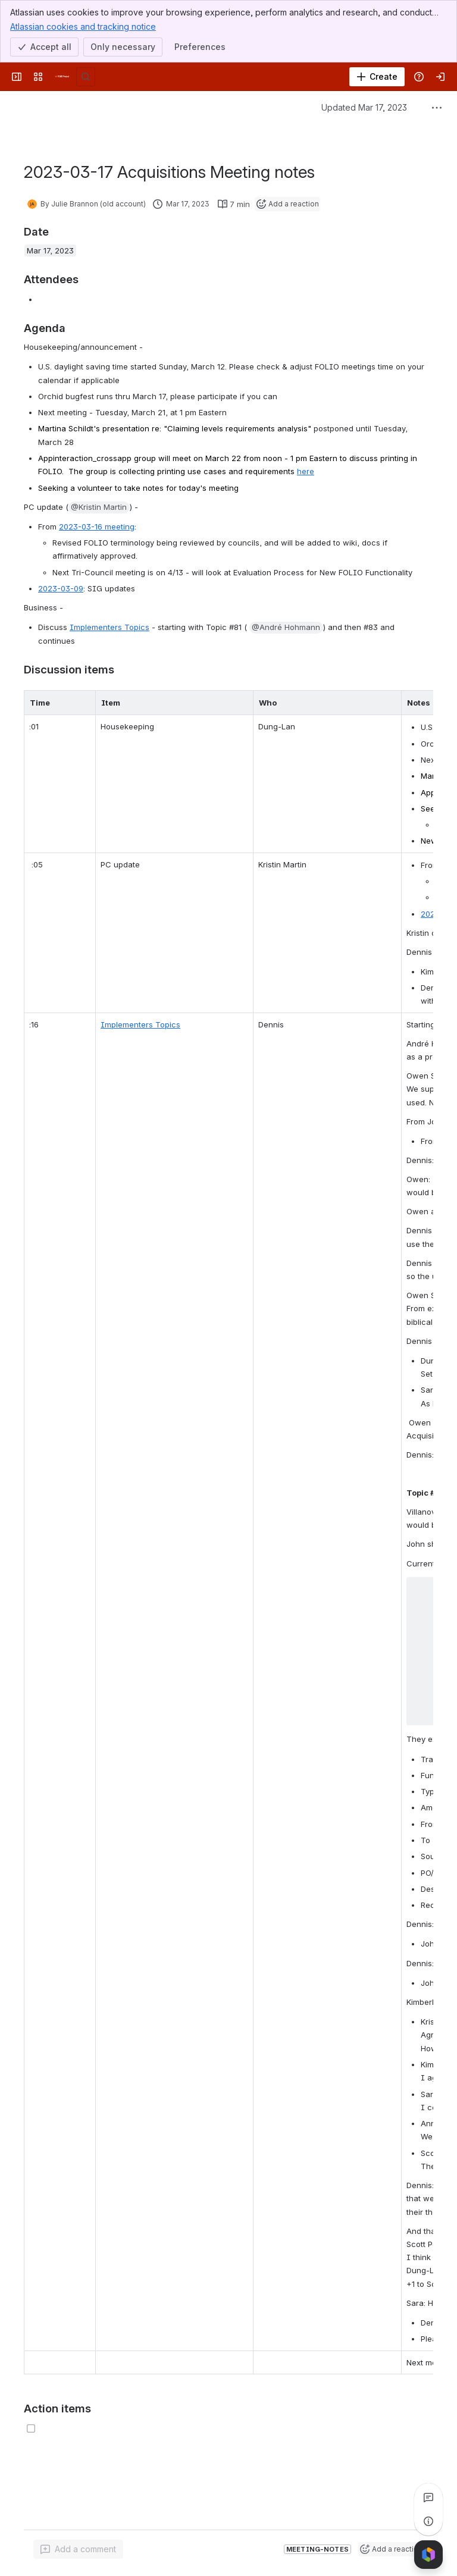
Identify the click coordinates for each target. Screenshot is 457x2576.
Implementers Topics (109, 627)
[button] (99, 507)
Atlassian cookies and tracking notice (83, 26)
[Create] (377, 76)
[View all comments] (428, 2497)
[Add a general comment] (78, 2549)
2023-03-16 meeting (96, 526)
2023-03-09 (60, 588)
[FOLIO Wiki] (61, 76)
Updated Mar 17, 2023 (364, 107)
